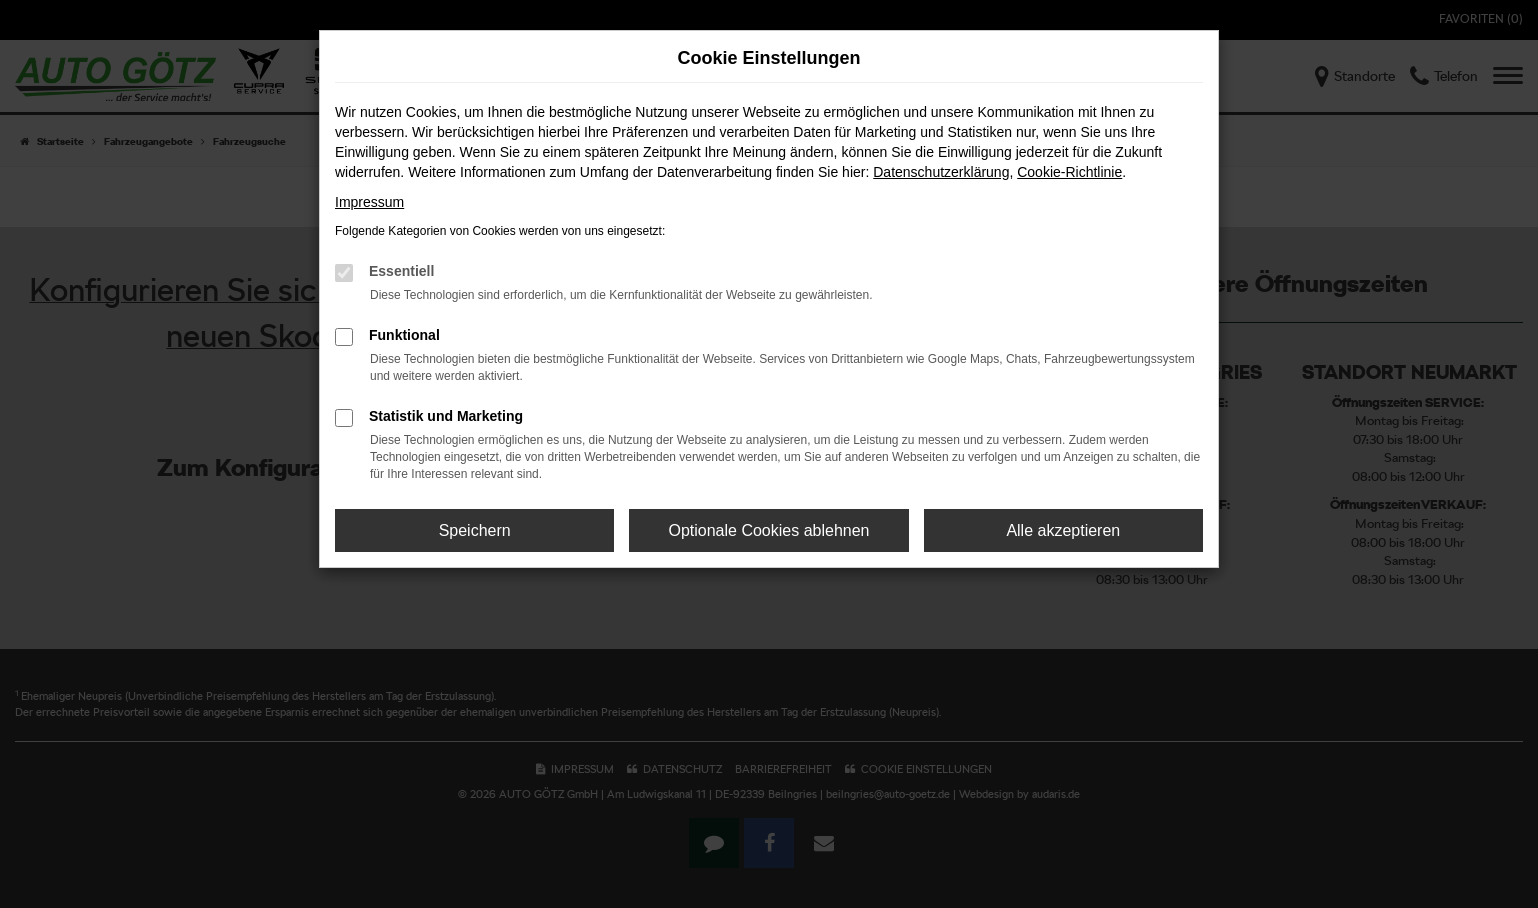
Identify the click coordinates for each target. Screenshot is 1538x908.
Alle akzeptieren (1063, 530)
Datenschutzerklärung (941, 172)
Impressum (369, 202)
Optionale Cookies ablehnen (768, 530)
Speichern (475, 530)
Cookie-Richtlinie (1069, 172)
